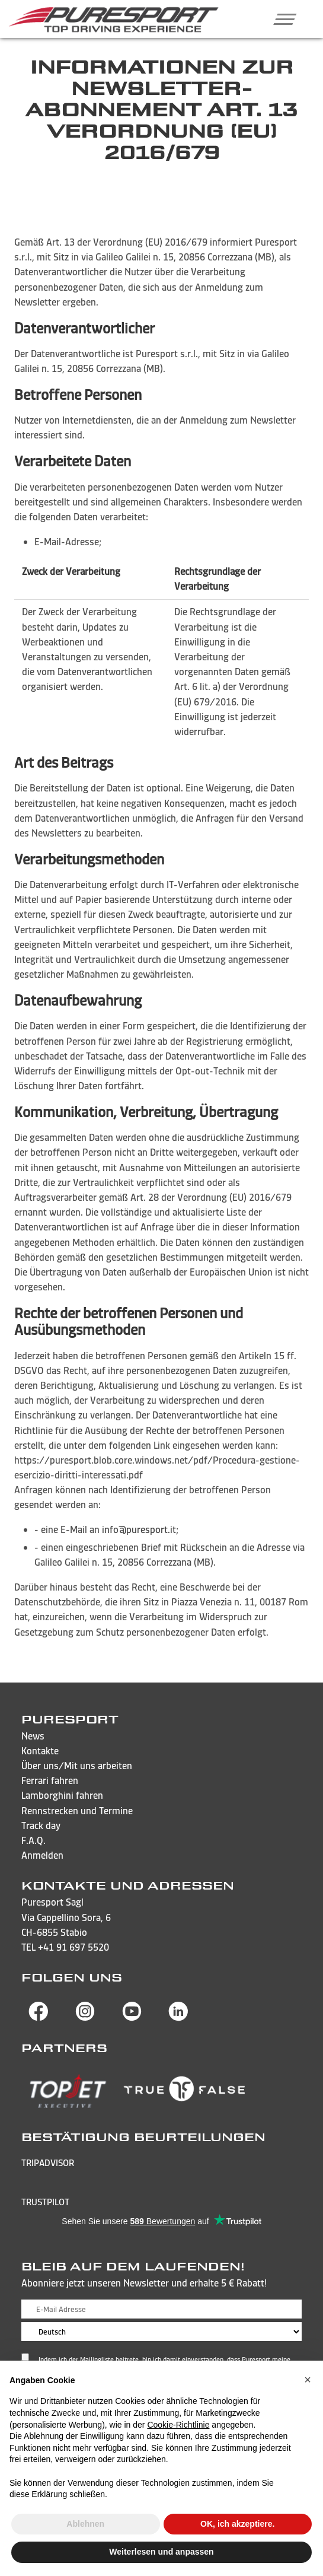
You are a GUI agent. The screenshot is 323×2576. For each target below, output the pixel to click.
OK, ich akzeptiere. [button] (237, 2524)
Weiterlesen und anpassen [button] (161, 2551)
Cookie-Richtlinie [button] (178, 2424)
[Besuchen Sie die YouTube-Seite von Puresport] (132, 2017)
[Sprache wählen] (161, 2331)
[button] (280, 19)
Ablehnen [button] (85, 2524)
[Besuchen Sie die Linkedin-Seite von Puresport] (178, 2017)
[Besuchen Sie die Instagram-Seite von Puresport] (85, 2017)
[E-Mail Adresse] (161, 2309)
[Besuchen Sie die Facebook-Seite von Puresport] (38, 2017)
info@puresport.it (139, 1529)
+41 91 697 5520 (73, 1947)
